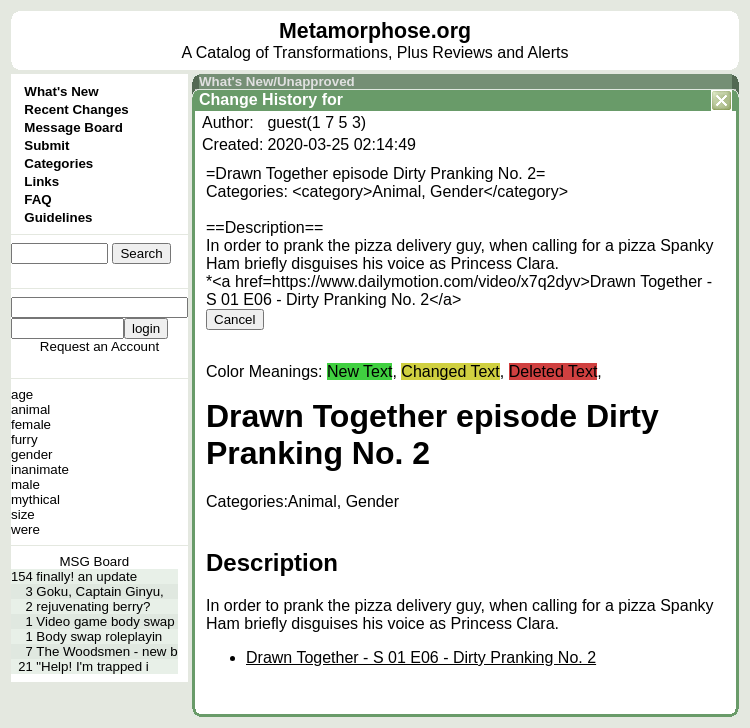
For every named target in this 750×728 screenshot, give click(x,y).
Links (41, 181)
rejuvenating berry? (93, 606)
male (25, 484)
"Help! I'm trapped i (92, 666)
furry (24, 439)
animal (30, 409)
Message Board (73, 127)
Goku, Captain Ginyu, (99, 591)
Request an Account (99, 346)
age (22, 394)
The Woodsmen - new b (106, 651)
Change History (258, 99)
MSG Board (94, 561)
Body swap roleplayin (99, 636)
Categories (58, 163)
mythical (35, 499)
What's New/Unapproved (277, 81)
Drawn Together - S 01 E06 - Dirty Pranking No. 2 (421, 657)
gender (32, 454)
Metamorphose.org (375, 31)
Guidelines (58, 217)
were (25, 529)
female (31, 424)
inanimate (40, 469)
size (23, 514)
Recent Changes (76, 109)
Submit (46, 145)
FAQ (37, 199)
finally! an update (86, 576)
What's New (61, 91)
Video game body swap (105, 621)
